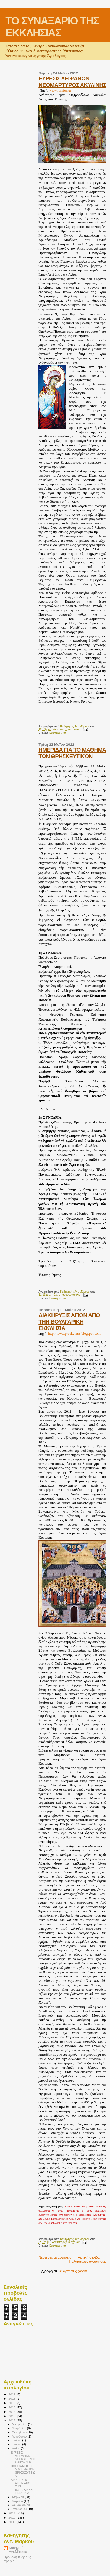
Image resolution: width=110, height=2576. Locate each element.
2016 (12, 2403)
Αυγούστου (20, 2436)
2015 (12, 2407)
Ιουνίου (17, 2444)
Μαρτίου (18, 2501)
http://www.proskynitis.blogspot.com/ (75, 1333)
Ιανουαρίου (20, 2509)
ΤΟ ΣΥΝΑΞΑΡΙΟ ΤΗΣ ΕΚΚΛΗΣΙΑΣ (52, 27)
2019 (12, 2394)
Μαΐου (16, 2448)
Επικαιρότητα (57, 732)
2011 (12, 2513)
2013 (12, 2416)
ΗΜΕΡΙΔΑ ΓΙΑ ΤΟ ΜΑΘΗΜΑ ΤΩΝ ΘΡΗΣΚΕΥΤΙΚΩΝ (72, 753)
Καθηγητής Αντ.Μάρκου (18, 2550)
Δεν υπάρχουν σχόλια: (67, 729)
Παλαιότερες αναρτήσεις (87, 2261)
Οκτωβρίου (20, 2432)
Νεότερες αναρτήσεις (54, 2257)
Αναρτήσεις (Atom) (73, 2271)
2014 (12, 2411)
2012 (12, 2420)
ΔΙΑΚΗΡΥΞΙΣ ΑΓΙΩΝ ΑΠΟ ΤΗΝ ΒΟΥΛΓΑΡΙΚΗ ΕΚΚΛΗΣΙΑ (69, 1321)
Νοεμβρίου (19, 2428)
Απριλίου (18, 2497)
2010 (12, 2517)
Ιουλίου (17, 2440)
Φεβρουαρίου (21, 2504)
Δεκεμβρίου (20, 2424)
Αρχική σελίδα (89, 2257)
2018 (12, 2398)
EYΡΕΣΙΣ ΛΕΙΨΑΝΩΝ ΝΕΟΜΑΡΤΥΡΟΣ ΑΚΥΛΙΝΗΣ (72, 81)
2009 (12, 2522)
